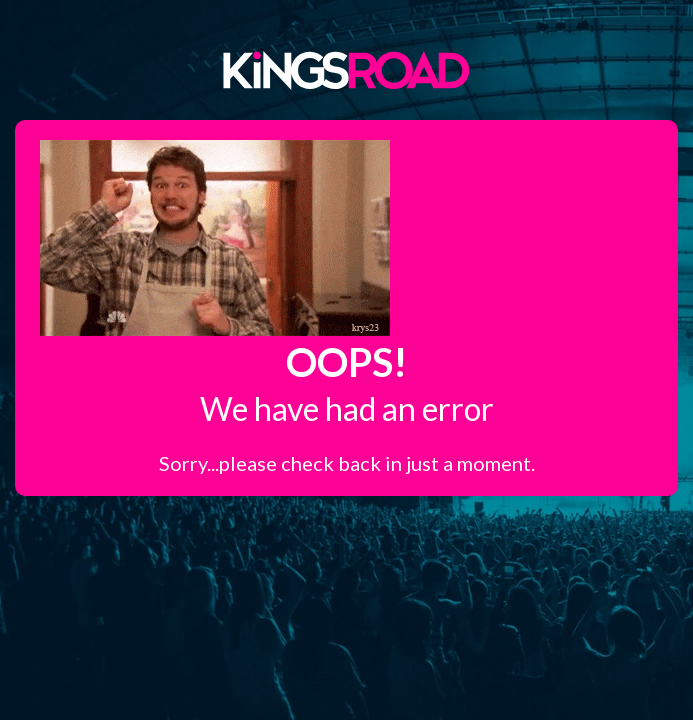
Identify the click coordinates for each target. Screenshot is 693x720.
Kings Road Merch (347, 69)
